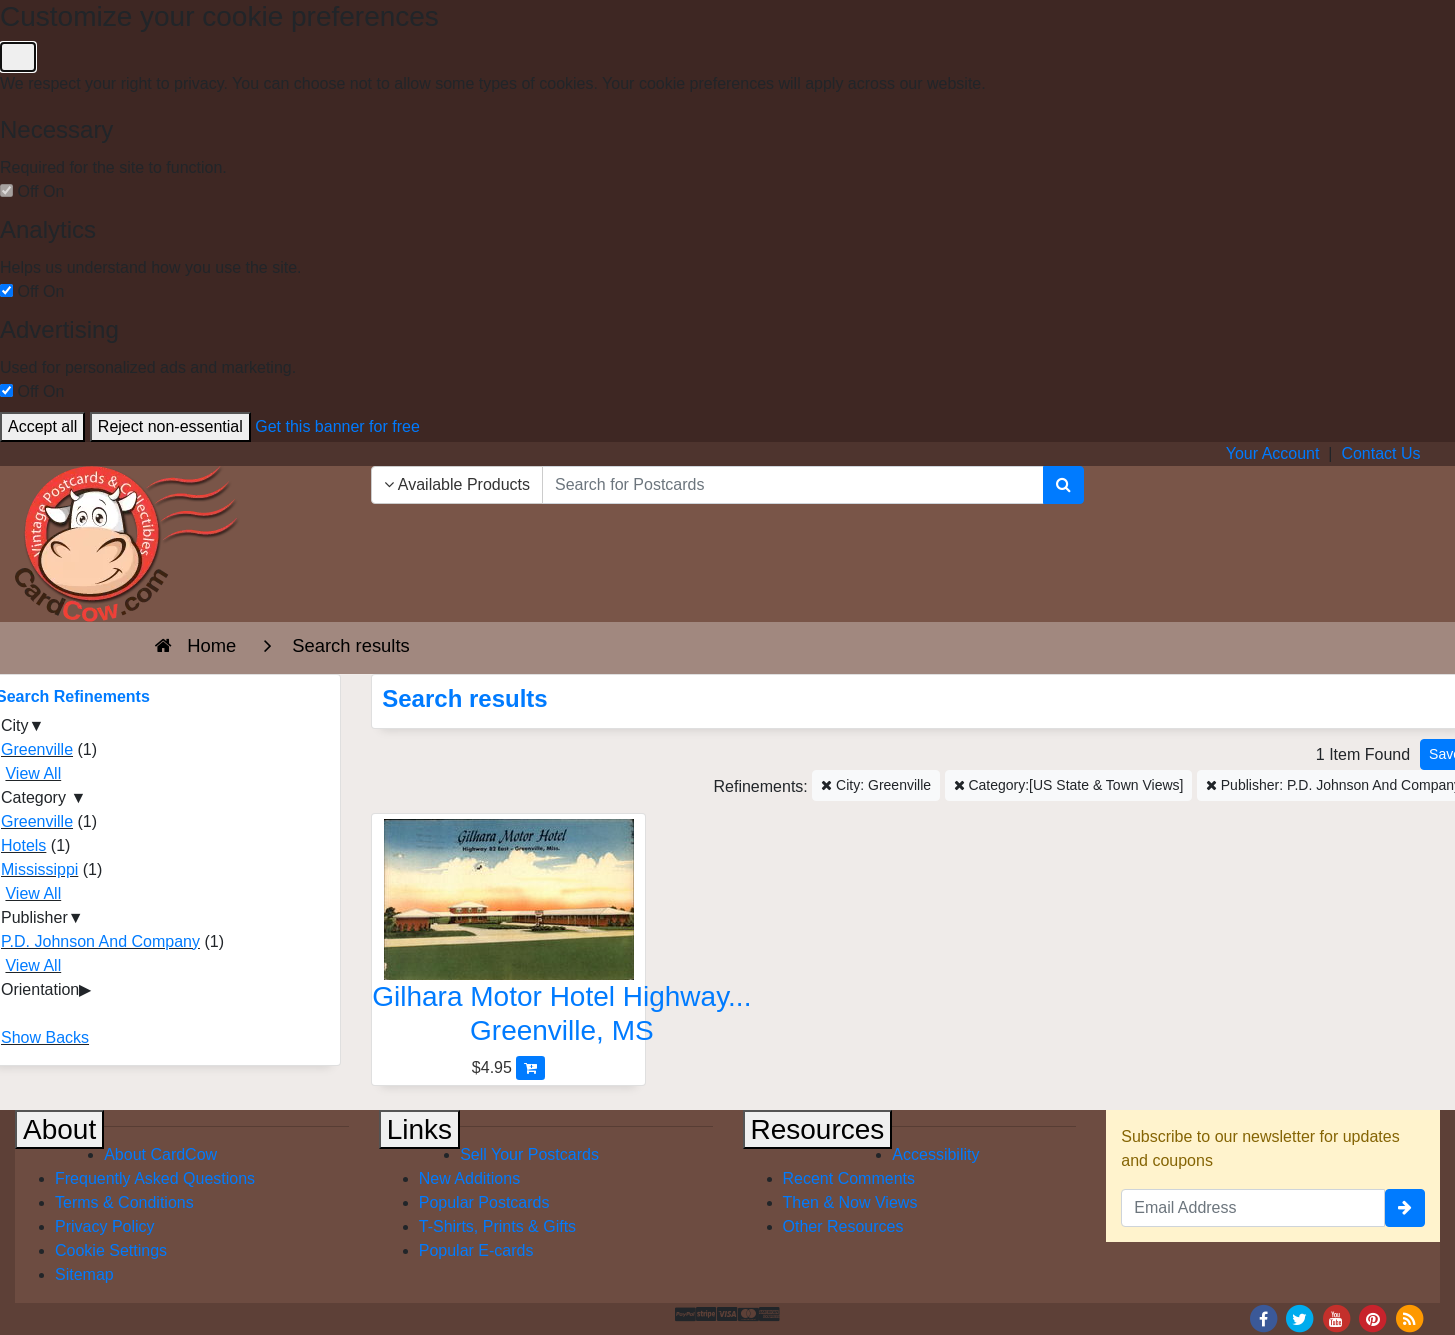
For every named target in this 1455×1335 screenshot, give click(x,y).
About (59, 1129)
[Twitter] (1300, 1317)
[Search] (1063, 485)
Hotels (23, 845)
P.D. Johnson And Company (100, 941)
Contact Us (1380, 453)
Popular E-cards (476, 1250)
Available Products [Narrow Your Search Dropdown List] (457, 484)
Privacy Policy (105, 1226)
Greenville (37, 749)
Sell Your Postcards (529, 1154)
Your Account (1273, 453)
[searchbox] (793, 485)
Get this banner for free (337, 426)
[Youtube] (1336, 1317)
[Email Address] (1253, 1208)
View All (33, 773)
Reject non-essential (170, 426)
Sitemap (84, 1274)
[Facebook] (1263, 1317)
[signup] (1405, 1208)
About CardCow (160, 1154)
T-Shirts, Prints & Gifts (497, 1226)
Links (419, 1129)
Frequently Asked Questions (155, 1178)
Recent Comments (849, 1178)
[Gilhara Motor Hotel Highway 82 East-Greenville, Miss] (508, 937)
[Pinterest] (1373, 1317)
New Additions (469, 1178)
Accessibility (935, 1154)
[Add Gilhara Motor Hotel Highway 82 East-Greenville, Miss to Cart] (530, 1067)
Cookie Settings (111, 1250)
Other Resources (843, 1226)
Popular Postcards (484, 1202)
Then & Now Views (850, 1202)
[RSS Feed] (1409, 1317)
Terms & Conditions (124, 1202)
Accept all (42, 426)
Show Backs (45, 1037)
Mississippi (39, 869)
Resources (818, 1129)
